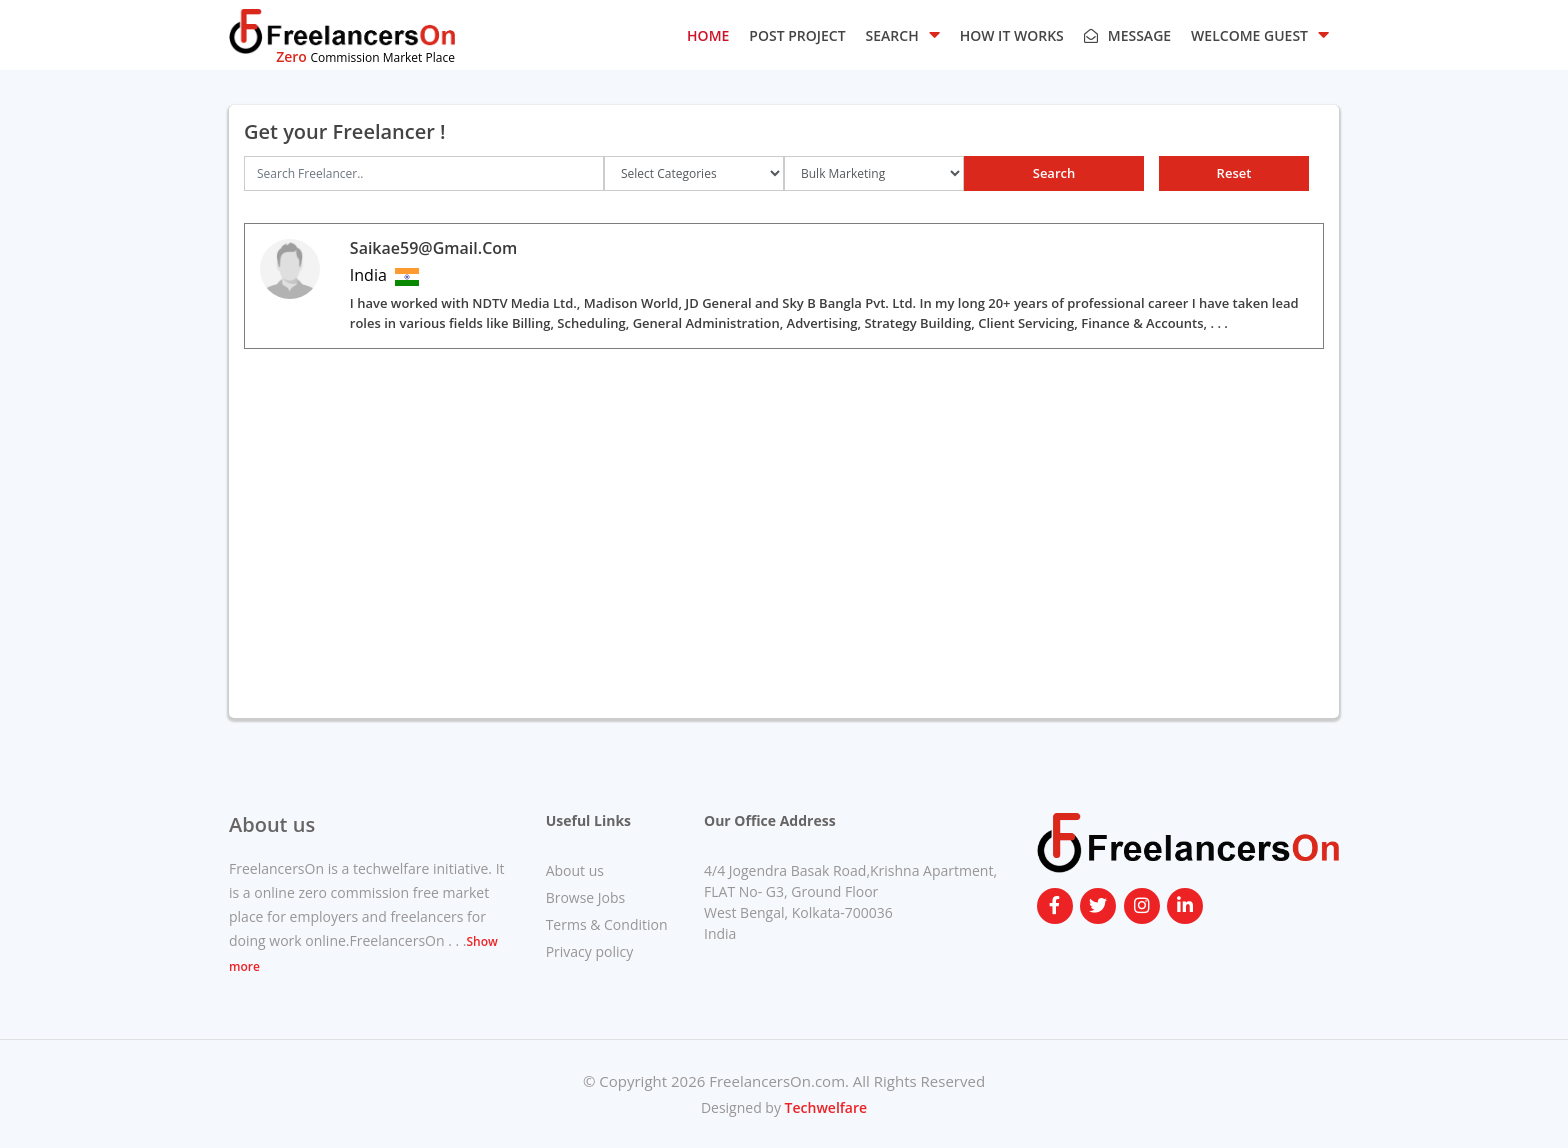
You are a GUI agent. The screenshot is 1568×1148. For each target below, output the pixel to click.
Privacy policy (590, 951)
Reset (1234, 173)
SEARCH (903, 34)
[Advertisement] (784, 553)
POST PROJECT (797, 35)
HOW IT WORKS (1012, 35)
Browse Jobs (586, 897)
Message (1127, 35)
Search (1054, 173)
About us (575, 870)
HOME (708, 35)
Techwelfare (824, 1107)
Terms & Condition (607, 924)
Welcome (1260, 34)
